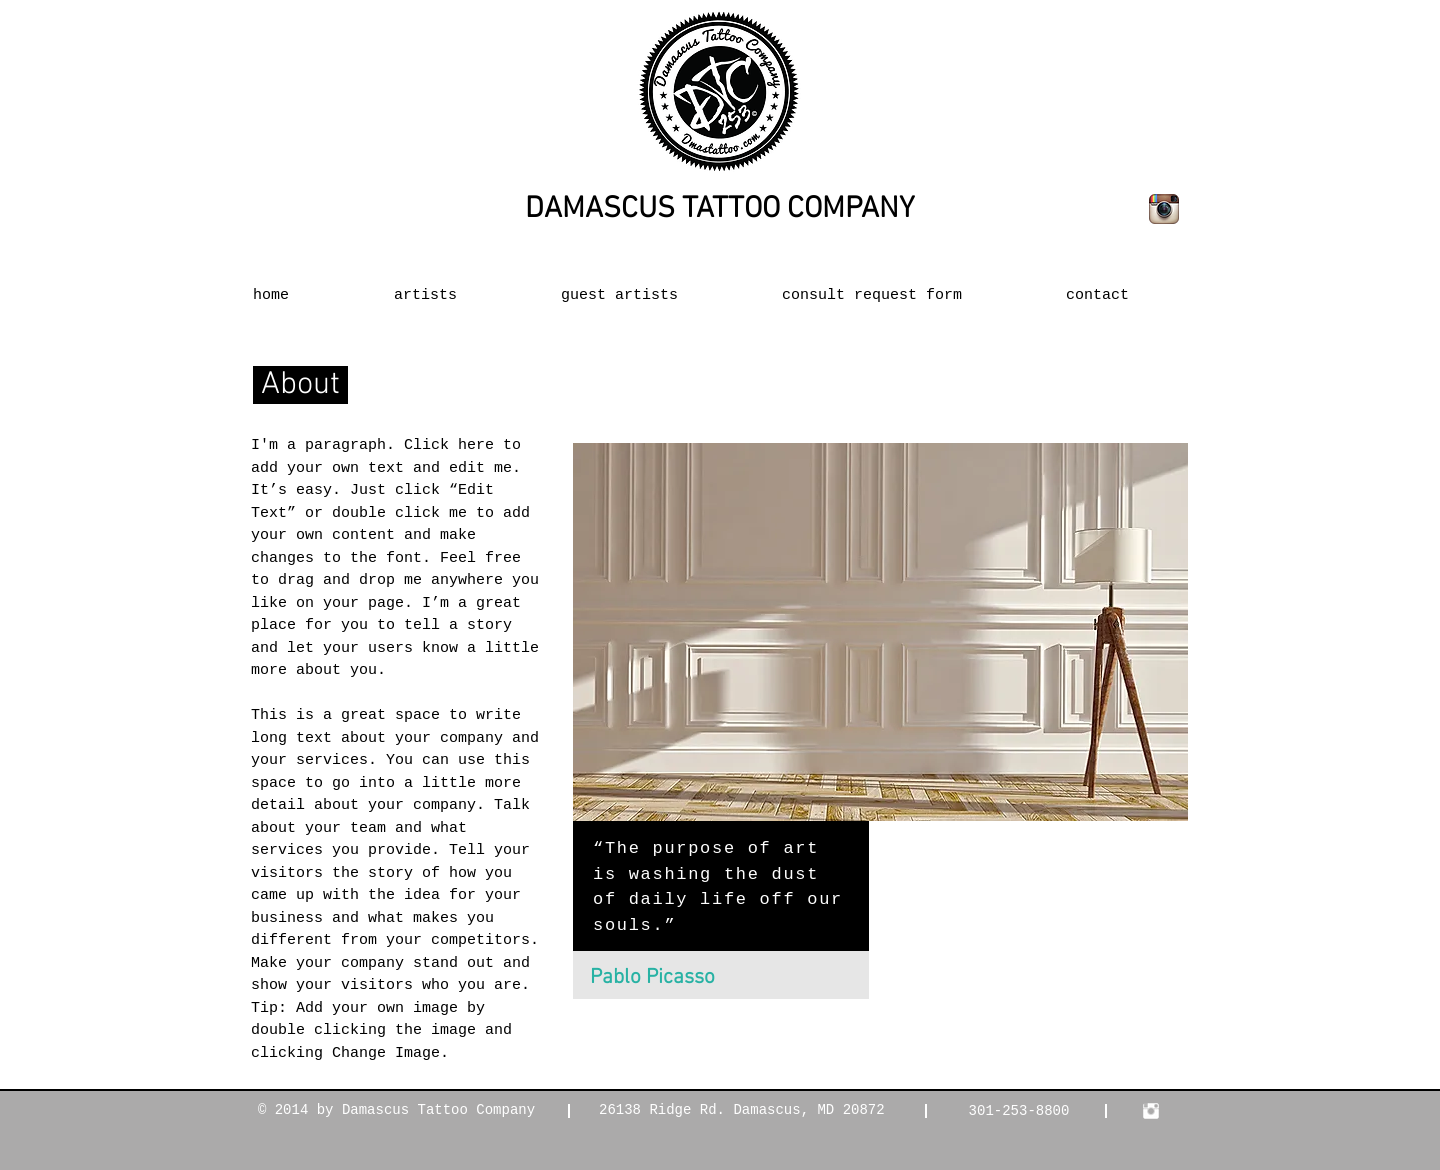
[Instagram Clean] (1151, 1111)
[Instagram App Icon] (1164, 209)
